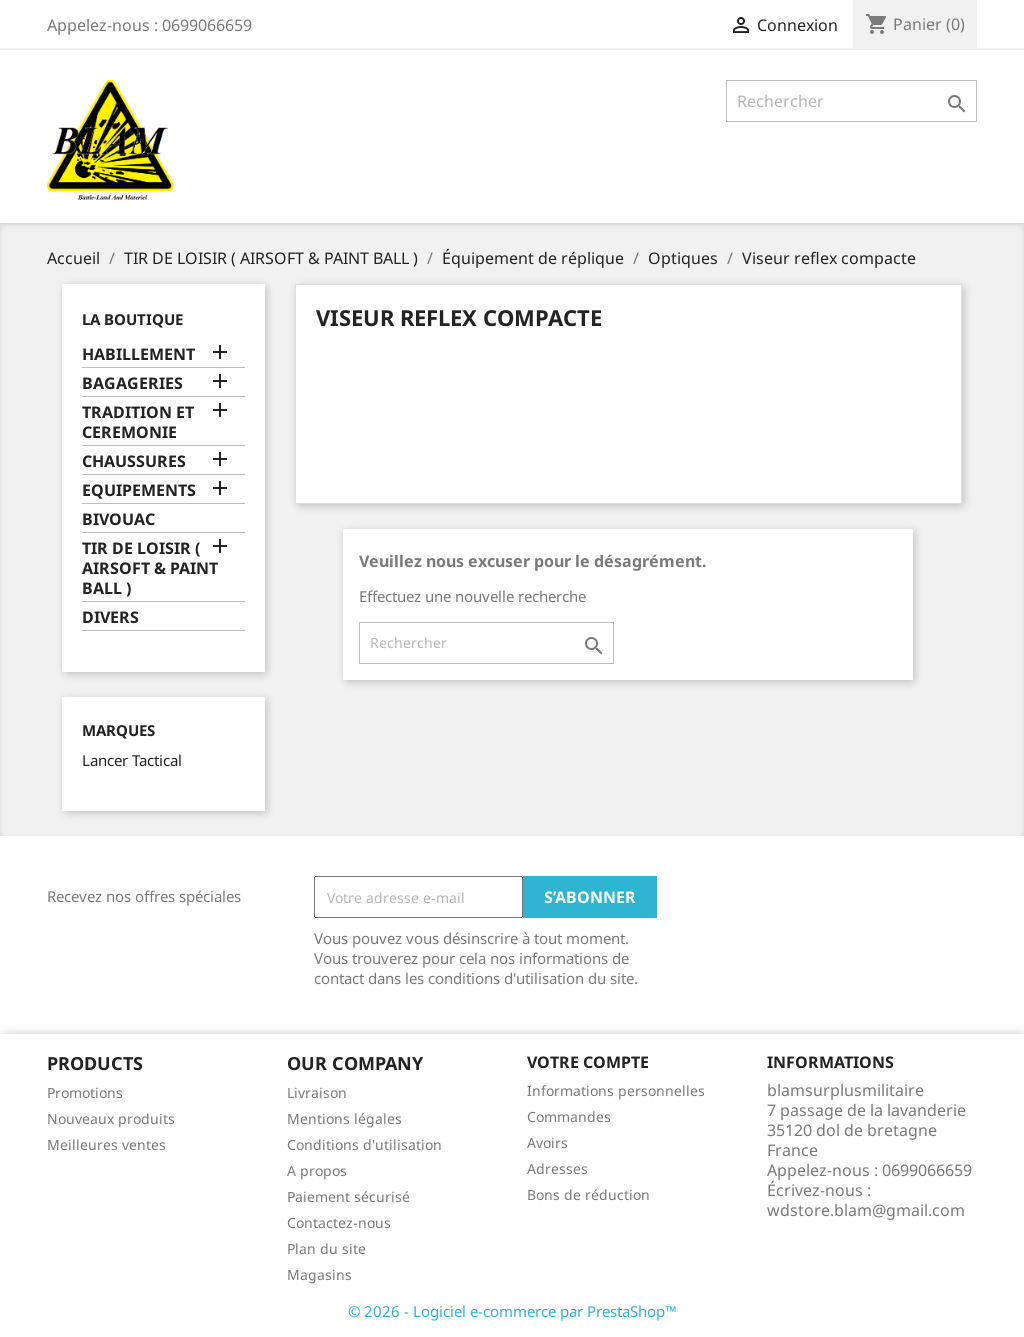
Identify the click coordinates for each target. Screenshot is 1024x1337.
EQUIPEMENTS (139, 490)
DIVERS (110, 617)
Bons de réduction (588, 1194)
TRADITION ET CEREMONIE (138, 422)
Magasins (319, 1274)
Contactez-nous (339, 1222)
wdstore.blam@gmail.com (866, 1210)
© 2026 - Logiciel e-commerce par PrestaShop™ (512, 1311)
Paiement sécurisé (348, 1196)
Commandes (569, 1116)
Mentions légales (344, 1118)
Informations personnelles (616, 1090)
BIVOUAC (118, 519)
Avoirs (547, 1142)
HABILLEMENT (138, 354)
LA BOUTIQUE (132, 319)
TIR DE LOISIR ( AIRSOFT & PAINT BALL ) (150, 568)
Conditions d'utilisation (364, 1144)
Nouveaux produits (111, 1118)
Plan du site (326, 1248)
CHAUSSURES (134, 461)
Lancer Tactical (132, 760)
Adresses (557, 1168)
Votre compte (588, 1062)
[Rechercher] (851, 101)
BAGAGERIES (132, 383)
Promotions (85, 1092)
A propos (317, 1170)
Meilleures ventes (106, 1144)
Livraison (317, 1092)
